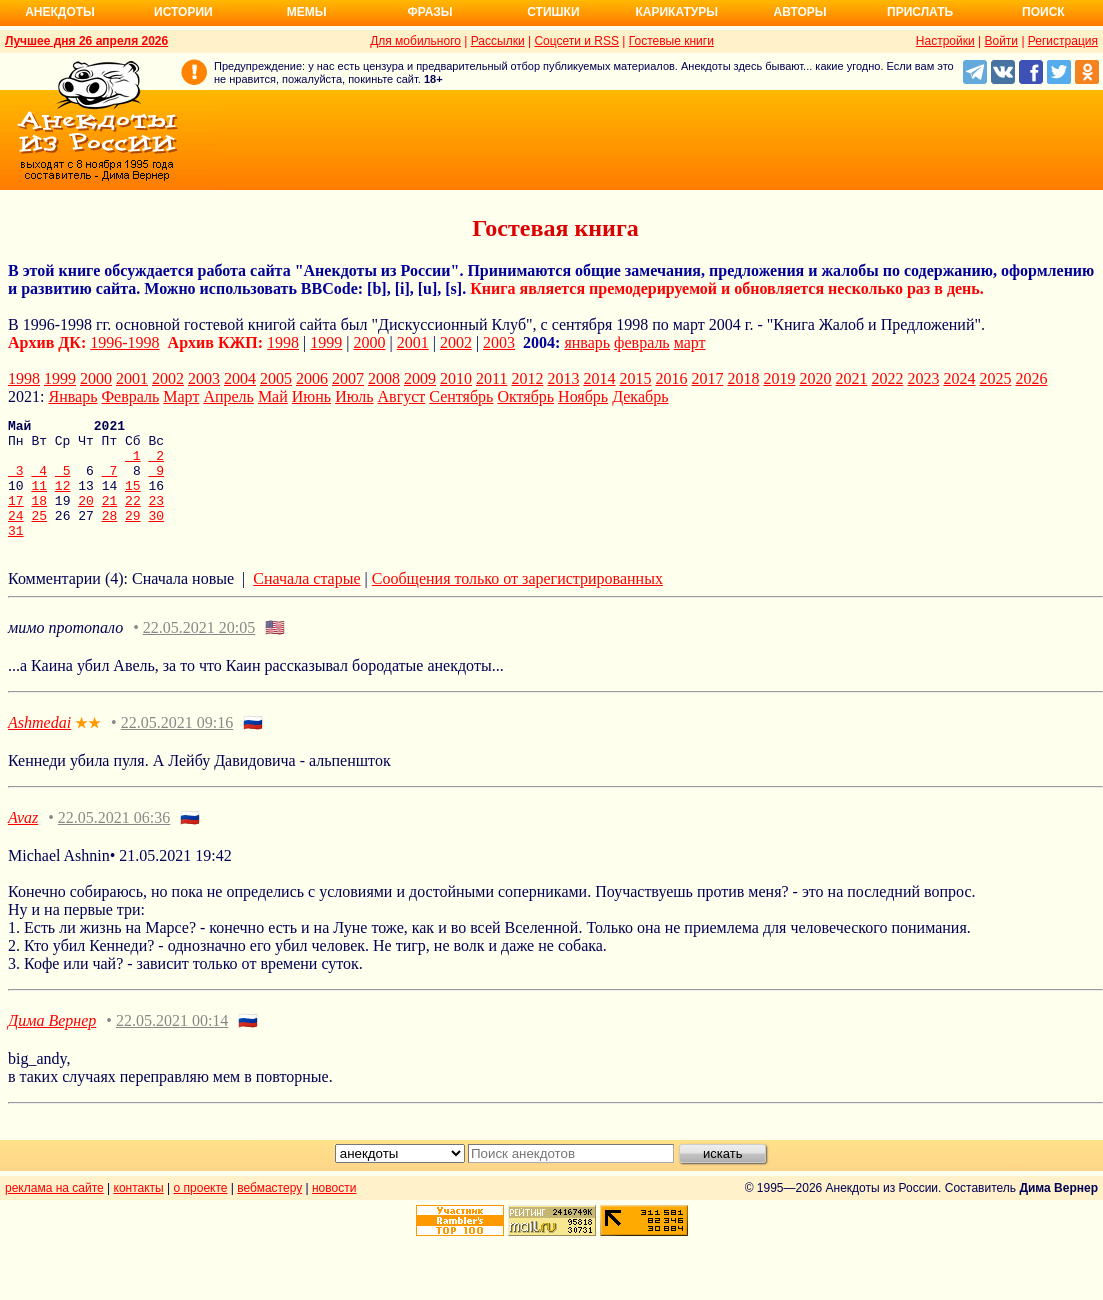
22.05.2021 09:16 (177, 746)
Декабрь (640, 396)
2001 (413, 342)
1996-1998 (124, 342)
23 (157, 518)
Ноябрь (583, 396)
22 (133, 518)
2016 (671, 378)
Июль (354, 396)
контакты (139, 1212)
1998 (283, 342)
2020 (815, 378)
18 (39, 518)
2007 (348, 378)
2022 (887, 378)
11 (39, 500)
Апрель (228, 396)
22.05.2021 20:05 (199, 651)
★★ (88, 747)
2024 (959, 378)
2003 (499, 342)
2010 (456, 378)
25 (39, 536)
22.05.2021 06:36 (114, 841)
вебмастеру (269, 1212)
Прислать (920, 12)
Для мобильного (415, 41)
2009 (420, 378)
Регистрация (1063, 41)
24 (16, 536)
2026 (1031, 378)
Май (273, 396)
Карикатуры (676, 12)
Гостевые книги (671, 41)
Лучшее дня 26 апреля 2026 (86, 41)
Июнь (311, 396)
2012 (527, 378)
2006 (312, 378)
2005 (276, 378)
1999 (326, 342)
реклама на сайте (54, 1212)
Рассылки (498, 41)
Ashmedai (39, 746)
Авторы (800, 12)
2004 (240, 378)
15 (133, 500)
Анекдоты (60, 12)
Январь (72, 396)
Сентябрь (461, 396)
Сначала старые (306, 602)
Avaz (23, 841)
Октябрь (525, 396)
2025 (995, 378)
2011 (491, 378)
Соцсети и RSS (576, 41)
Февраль (130, 396)
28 (110, 536)
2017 (707, 378)
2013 (563, 378)
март (690, 342)
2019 (779, 378)
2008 (384, 378)
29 (133, 536)
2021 (851, 378)
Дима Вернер (52, 1044)
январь (587, 342)
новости (334, 1212)
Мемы (307, 12)
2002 (456, 342)
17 (16, 518)
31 (16, 554)
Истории (183, 12)
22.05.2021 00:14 (172, 1044)
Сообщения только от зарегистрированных (517, 602)
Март (181, 396)
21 (110, 518)
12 (63, 500)
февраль (642, 342)
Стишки (553, 12)
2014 (599, 378)
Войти (1001, 41)
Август (402, 396)
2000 (370, 342)
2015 (635, 378)
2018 (743, 378)
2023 (923, 378)
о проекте (201, 1212)
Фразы (429, 12)
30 (156, 536)
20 (86, 518)
